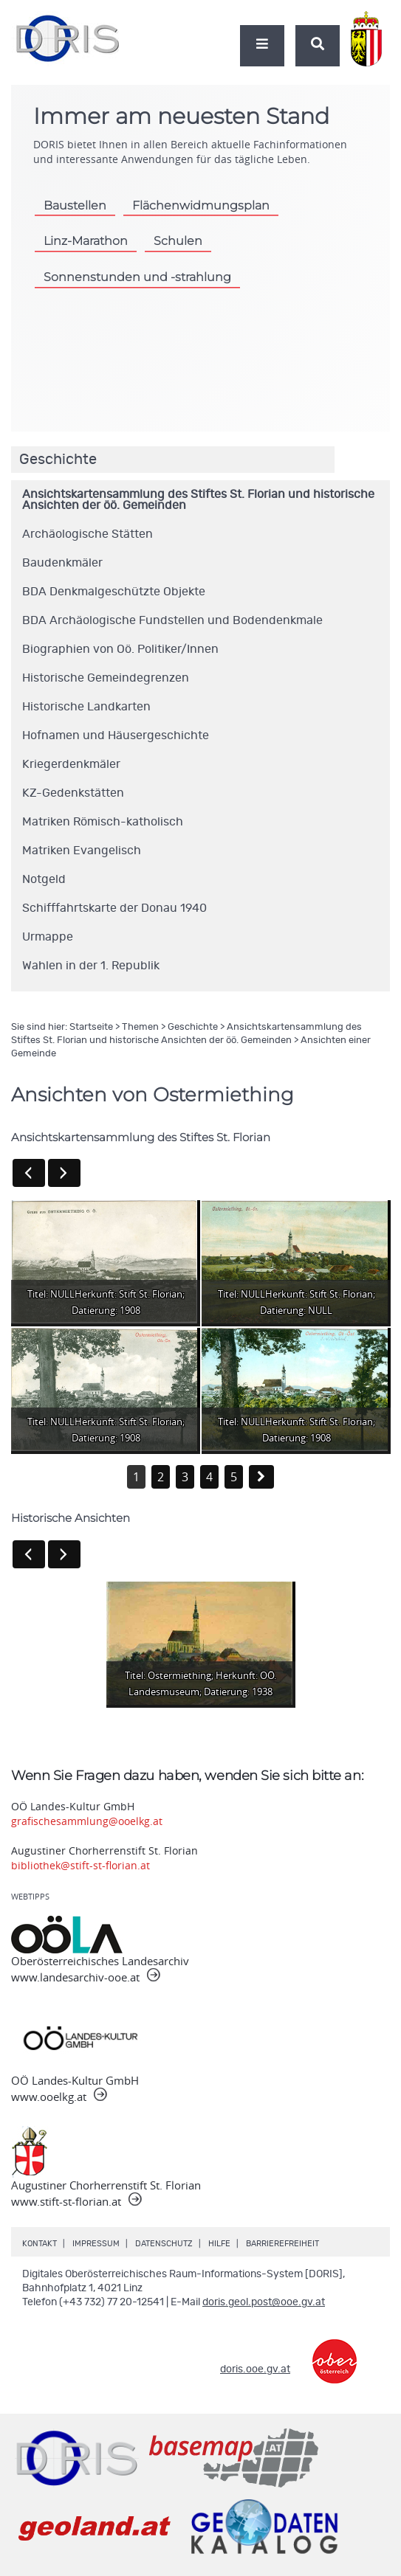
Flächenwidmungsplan (201, 205)
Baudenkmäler (62, 563)
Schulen (178, 240)
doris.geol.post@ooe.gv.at (263, 2302)
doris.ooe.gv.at (255, 2369)
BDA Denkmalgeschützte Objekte (113, 592)
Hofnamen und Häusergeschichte (115, 735)
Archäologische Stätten (87, 534)
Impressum (96, 2244)
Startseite (91, 1027)
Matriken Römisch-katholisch (102, 822)
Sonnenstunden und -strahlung (137, 276)
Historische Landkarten (86, 707)
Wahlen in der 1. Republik (91, 966)
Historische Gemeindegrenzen (105, 678)
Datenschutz (164, 2244)
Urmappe (47, 937)
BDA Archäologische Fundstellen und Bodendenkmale (172, 620)
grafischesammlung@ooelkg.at (86, 1821)
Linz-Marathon (86, 240)
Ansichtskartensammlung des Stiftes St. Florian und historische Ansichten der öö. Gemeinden (198, 499)
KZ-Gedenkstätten (73, 793)
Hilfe (219, 2244)
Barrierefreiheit (282, 2244)
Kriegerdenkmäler (71, 764)
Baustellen (75, 205)
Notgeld (44, 879)
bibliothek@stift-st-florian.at (80, 1865)
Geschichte (193, 1027)
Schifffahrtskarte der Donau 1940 (114, 908)
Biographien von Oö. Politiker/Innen (120, 649)
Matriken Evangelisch (81, 850)
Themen (140, 1027)
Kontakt (39, 2244)
